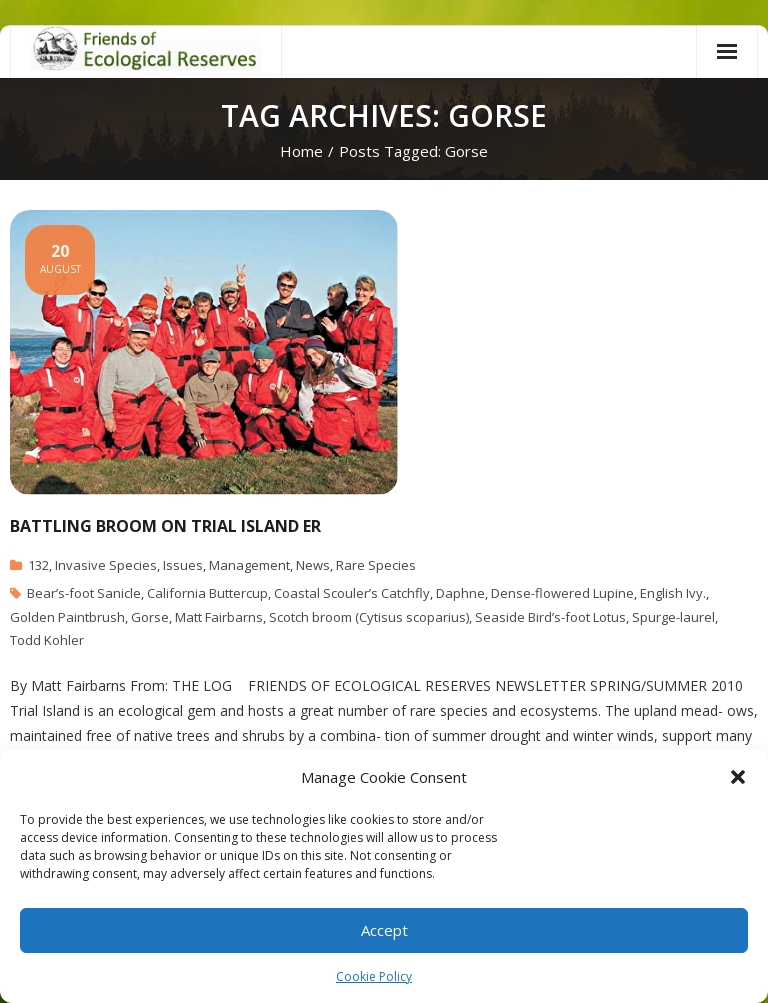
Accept (384, 930)
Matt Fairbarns (219, 617)
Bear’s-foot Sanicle (84, 593)
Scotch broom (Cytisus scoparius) (369, 617)
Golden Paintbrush (67, 617)
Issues (183, 565)
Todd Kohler (47, 640)
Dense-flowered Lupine (562, 593)
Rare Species (376, 565)
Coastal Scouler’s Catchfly (352, 593)
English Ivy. (673, 593)
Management (249, 565)
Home (301, 151)
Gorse (150, 617)
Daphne (460, 593)
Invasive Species (106, 565)
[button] (738, 777)
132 (38, 565)
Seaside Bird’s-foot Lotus (550, 617)
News (313, 565)
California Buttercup (207, 593)
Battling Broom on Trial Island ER (165, 526)
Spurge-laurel (673, 617)
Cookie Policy (374, 976)
